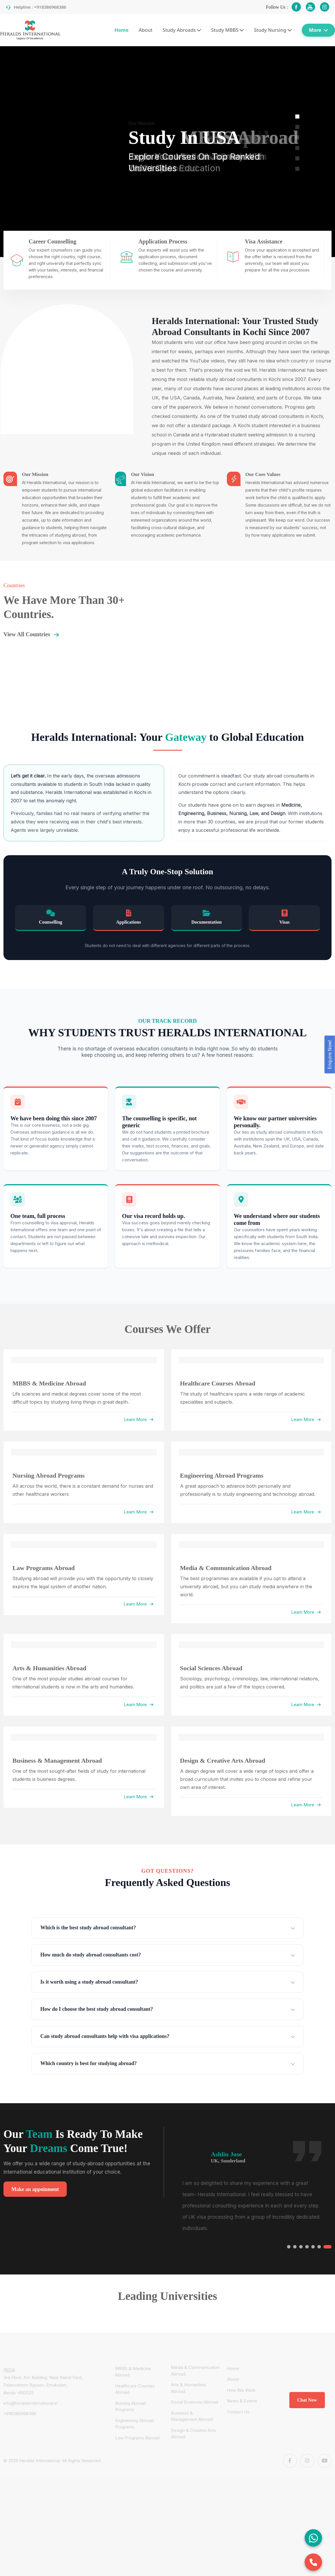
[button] (297, 117)
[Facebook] (290, 2461)
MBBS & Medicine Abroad (133, 2372)
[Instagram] (307, 2461)
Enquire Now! (330, 1054)
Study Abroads (182, 30)
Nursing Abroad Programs (130, 2406)
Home (121, 30)
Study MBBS (227, 30)
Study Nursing (273, 30)
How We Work (241, 2390)
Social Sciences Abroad (194, 2402)
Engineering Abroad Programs (134, 2424)
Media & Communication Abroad (195, 2371)
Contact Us (238, 2412)
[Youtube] (325, 2461)
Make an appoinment (35, 2189)
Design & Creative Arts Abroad (193, 2434)
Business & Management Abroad (192, 2416)
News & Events (242, 2401)
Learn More (139, 1419)
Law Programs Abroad (137, 2438)
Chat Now (307, 2400)
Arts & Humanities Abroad (188, 2388)
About (146, 30)
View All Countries (32, 635)
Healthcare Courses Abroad (135, 2389)
